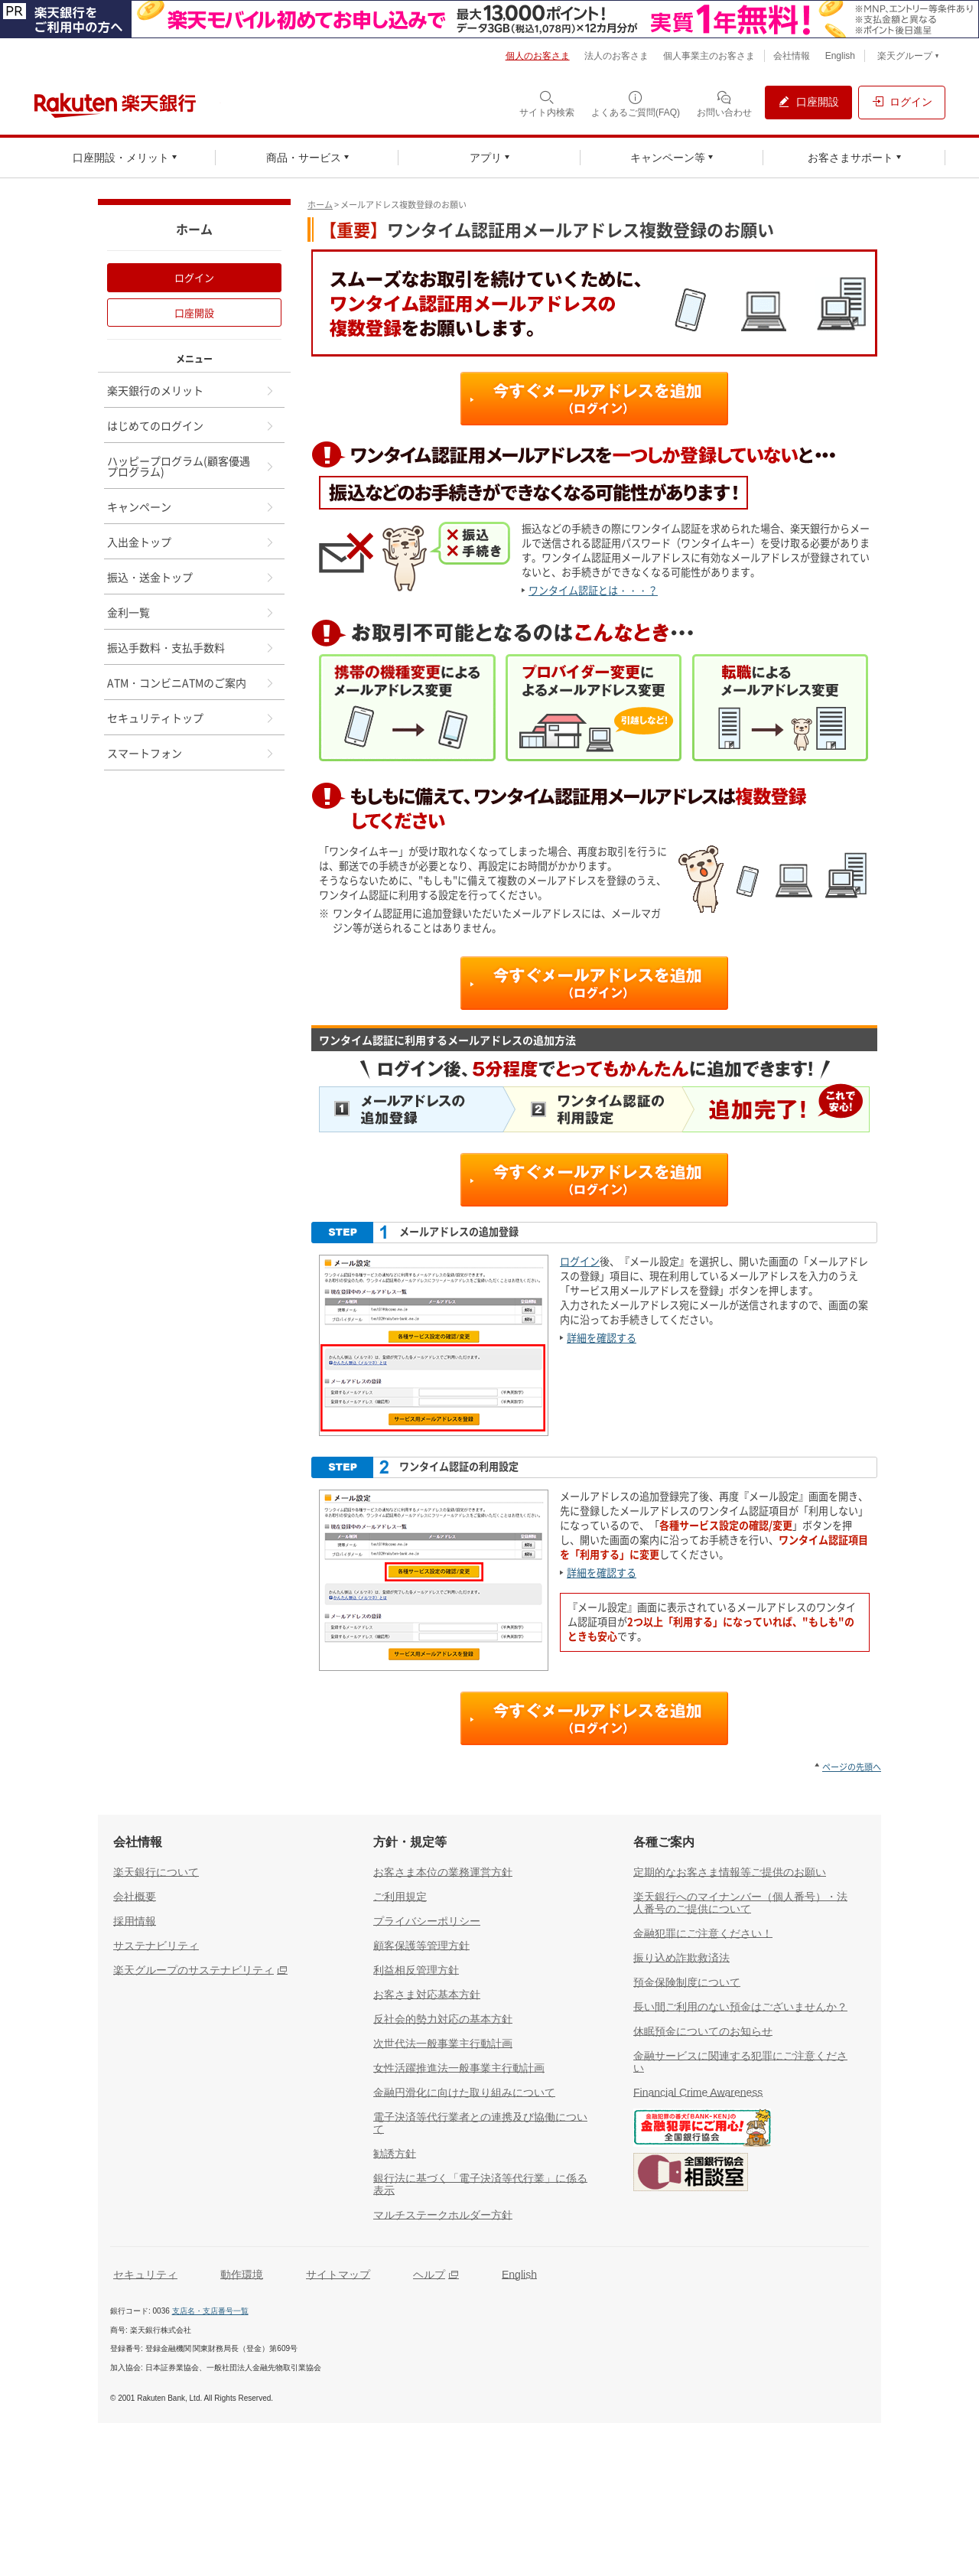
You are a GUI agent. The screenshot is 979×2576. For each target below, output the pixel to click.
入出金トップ (191, 541)
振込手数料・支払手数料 (191, 647)
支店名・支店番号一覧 (210, 2311)
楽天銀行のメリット (191, 390)
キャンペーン (191, 506)
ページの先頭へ (851, 1766)
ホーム (320, 204)
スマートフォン (191, 752)
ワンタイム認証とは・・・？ (593, 590)
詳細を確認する (601, 1337)
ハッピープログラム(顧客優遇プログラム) (191, 466)
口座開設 (194, 312)
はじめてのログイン (191, 425)
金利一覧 (191, 612)
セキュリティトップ (191, 717)
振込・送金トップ (191, 577)
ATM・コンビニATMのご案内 (191, 682)
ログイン (580, 1261)
